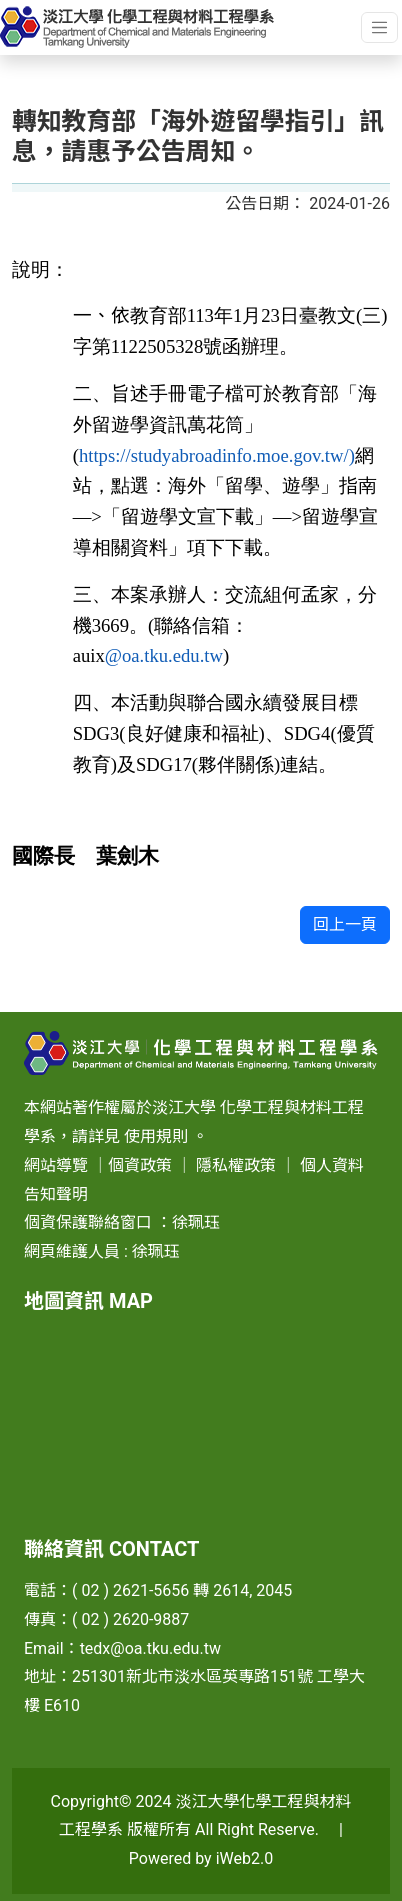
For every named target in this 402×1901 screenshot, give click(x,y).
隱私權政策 (236, 1165)
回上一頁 (345, 924)
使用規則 (156, 1136)
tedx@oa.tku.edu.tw (150, 1648)
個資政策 (140, 1165)
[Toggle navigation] (379, 27)
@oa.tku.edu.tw (164, 655)
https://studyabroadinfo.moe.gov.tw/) (217, 455)
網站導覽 (56, 1165)
